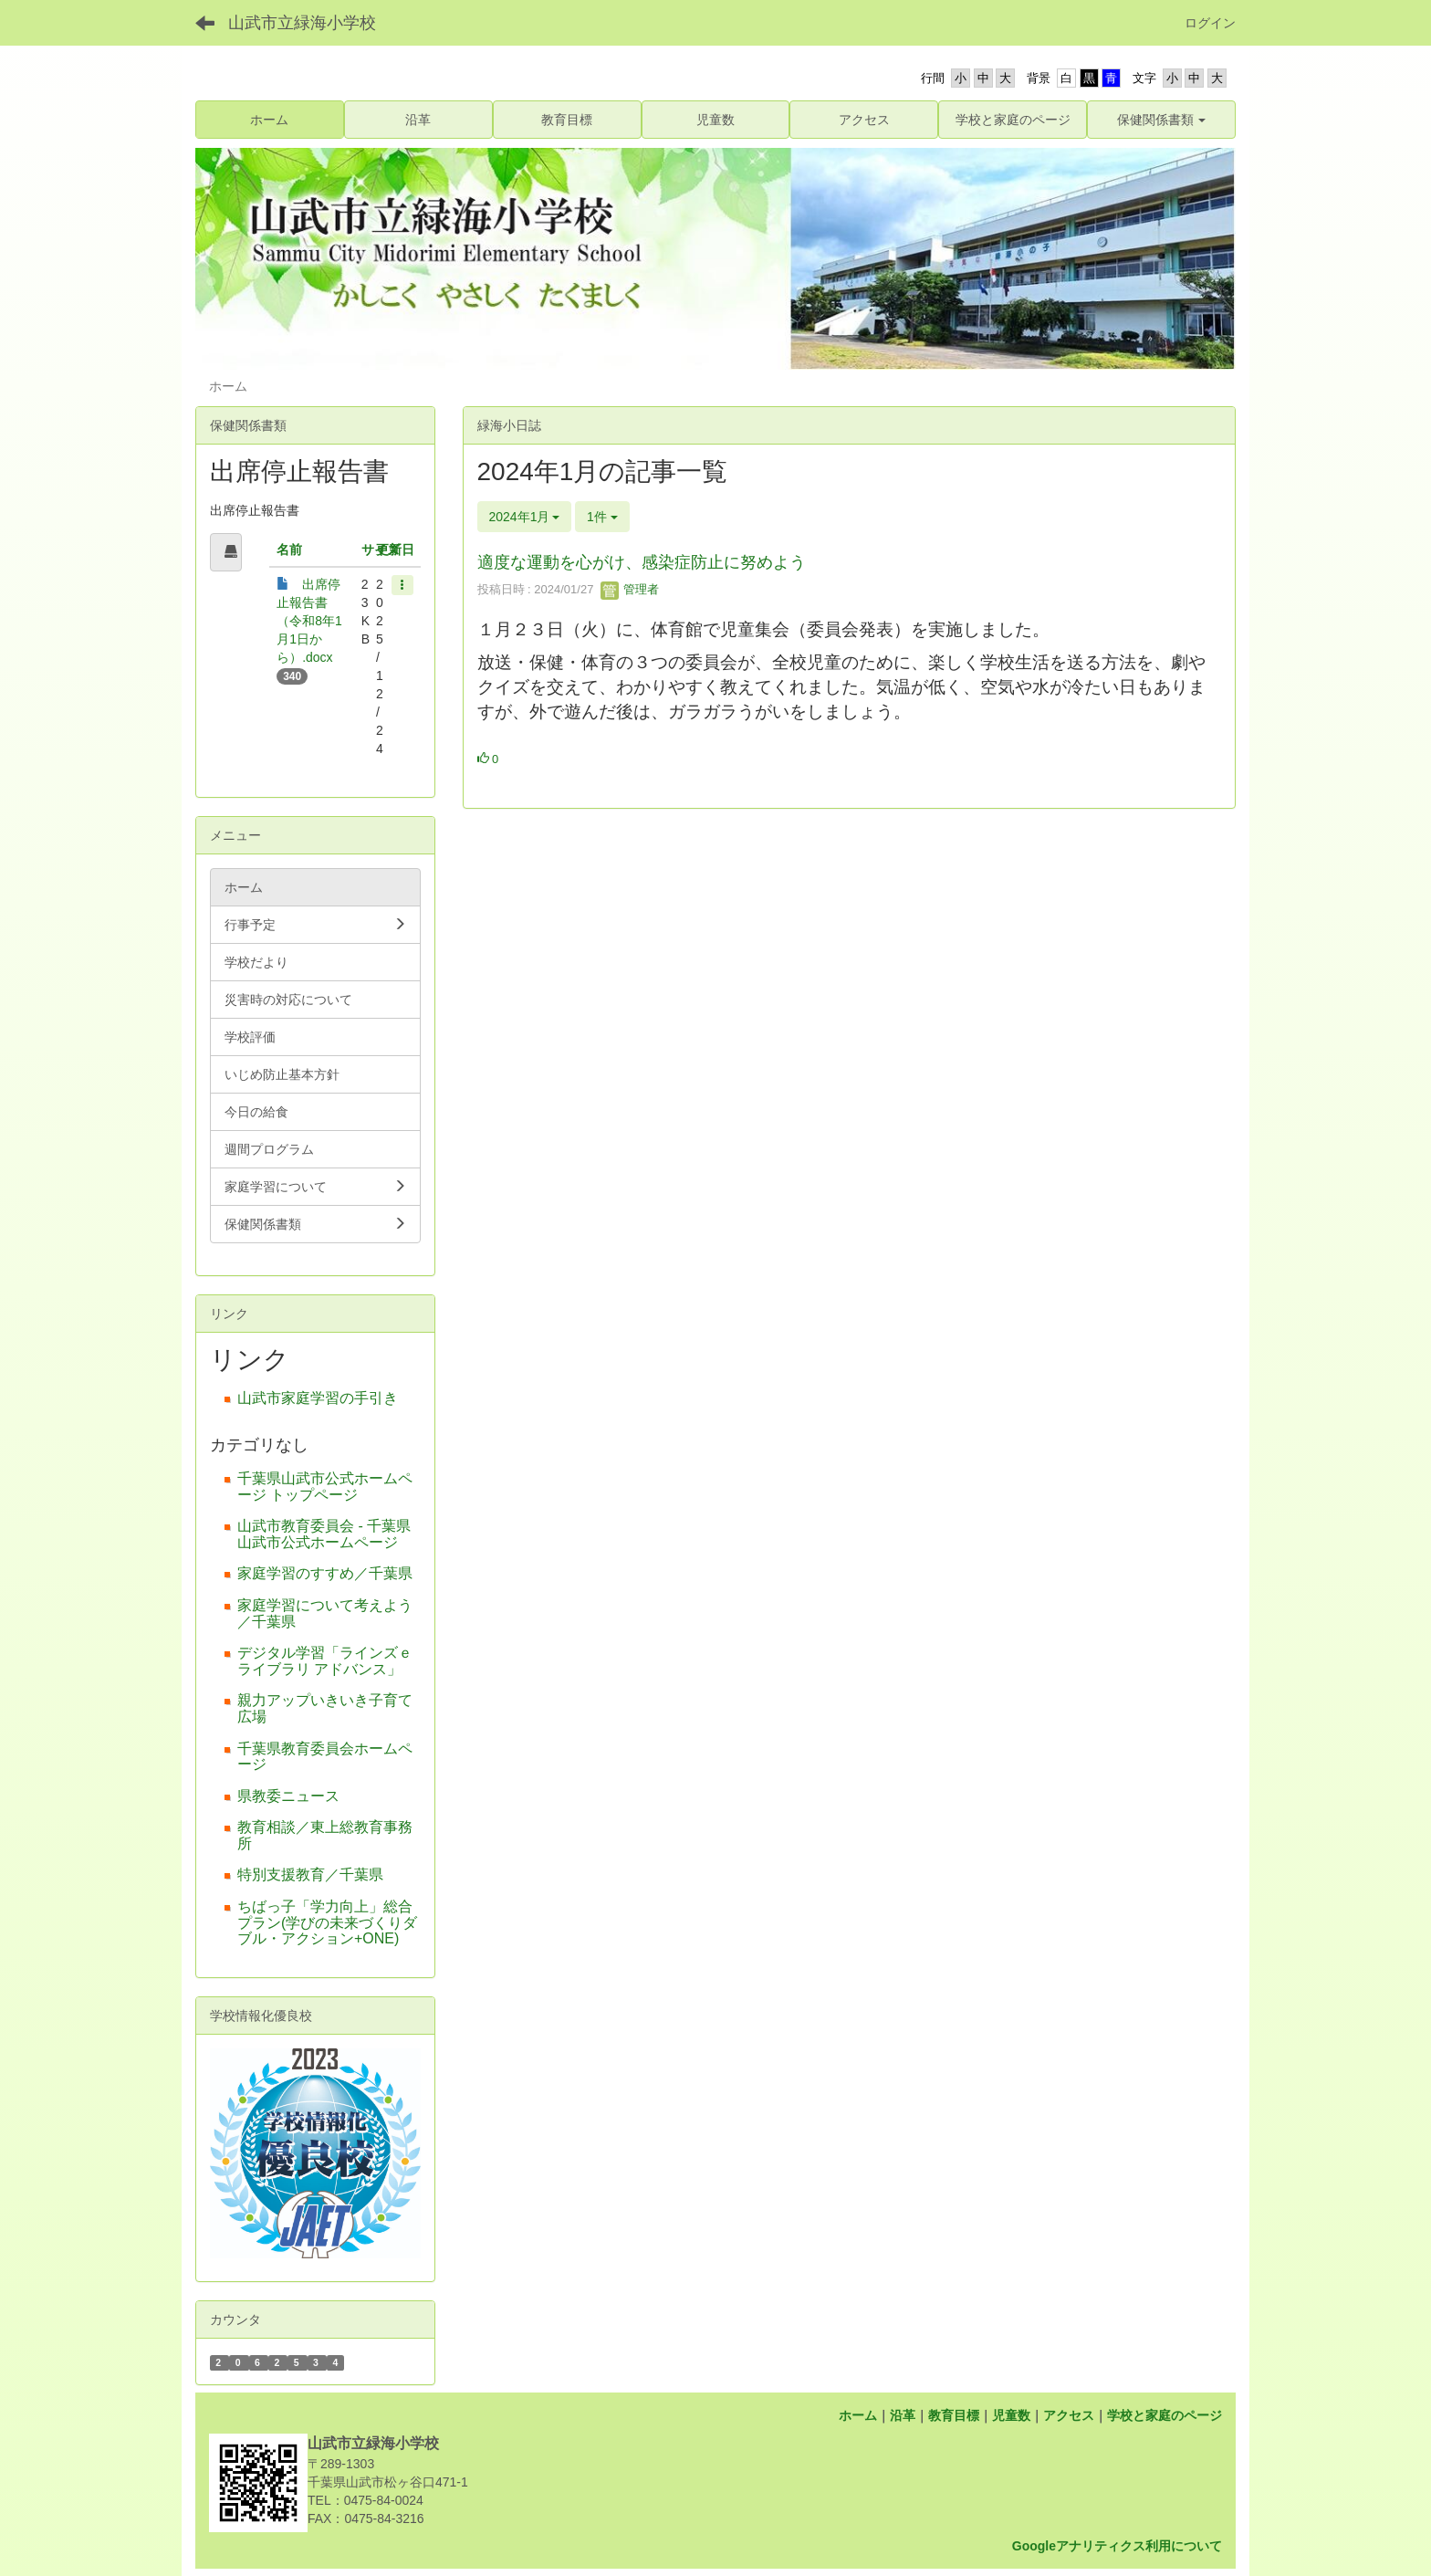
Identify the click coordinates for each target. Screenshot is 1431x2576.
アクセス (1068, 2415)
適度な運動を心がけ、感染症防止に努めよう (641, 562)
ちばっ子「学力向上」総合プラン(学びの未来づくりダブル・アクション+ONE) (327, 1922)
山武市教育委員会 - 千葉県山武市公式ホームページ (324, 1534)
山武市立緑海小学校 (302, 23)
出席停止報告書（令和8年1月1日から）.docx (309, 621)
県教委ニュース (288, 1796)
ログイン (1210, 23)
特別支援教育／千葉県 (310, 1874)
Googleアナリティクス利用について (1117, 2546)
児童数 (1011, 2415)
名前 (289, 549)
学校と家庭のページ (1164, 2415)
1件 (602, 516)
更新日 (395, 549)
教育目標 (953, 2415)
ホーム (858, 2415)
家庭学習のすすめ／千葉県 (325, 1573)
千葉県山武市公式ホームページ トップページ (325, 1487)
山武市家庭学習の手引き (317, 1398)
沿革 (902, 2415)
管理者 (630, 589)
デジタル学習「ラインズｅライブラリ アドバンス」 (325, 1661)
